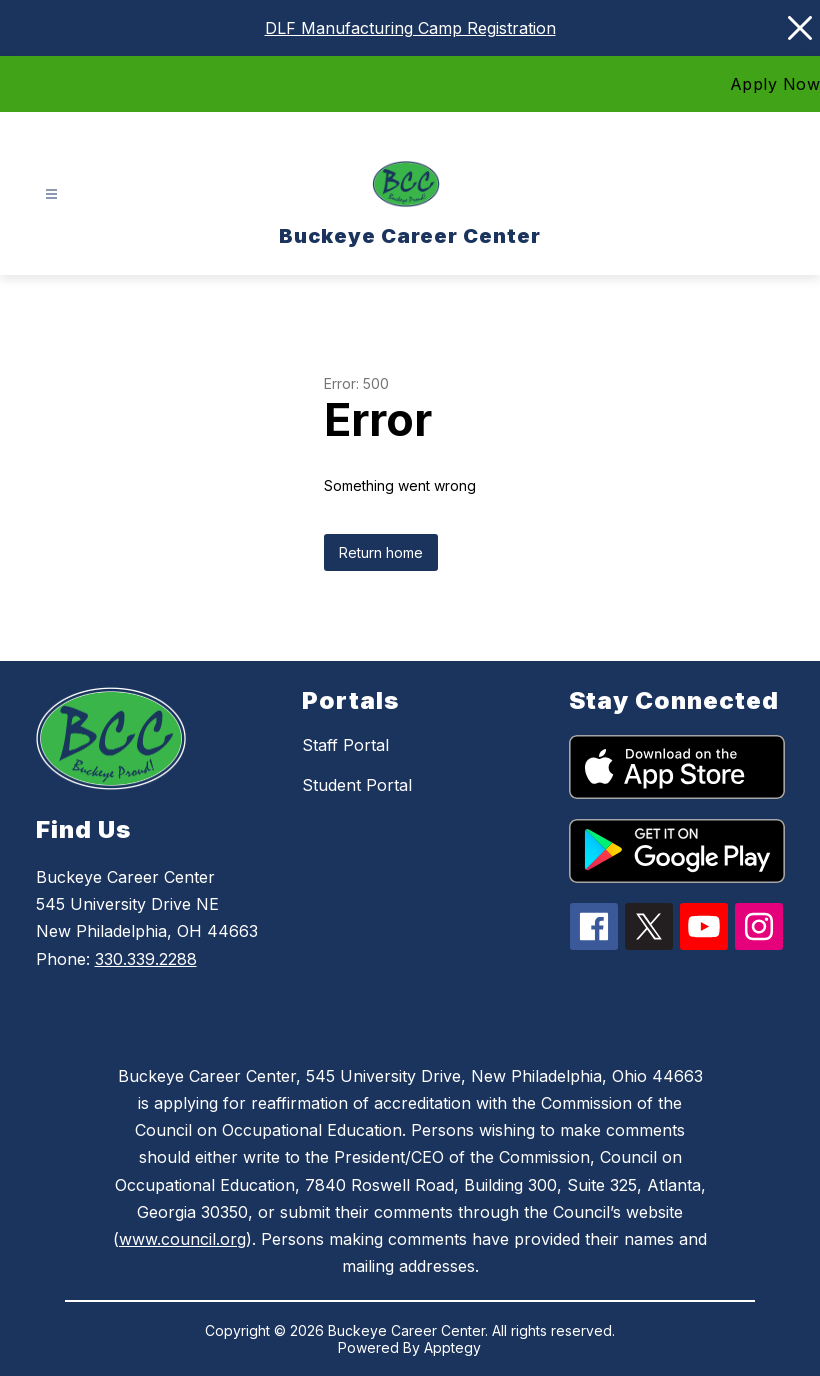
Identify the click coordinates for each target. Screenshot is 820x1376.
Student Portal (357, 785)
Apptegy (452, 1347)
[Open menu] (51, 194)
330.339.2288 (146, 959)
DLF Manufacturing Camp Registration (410, 28)
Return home (381, 552)
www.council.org (182, 1239)
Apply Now (775, 84)
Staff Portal (345, 745)
